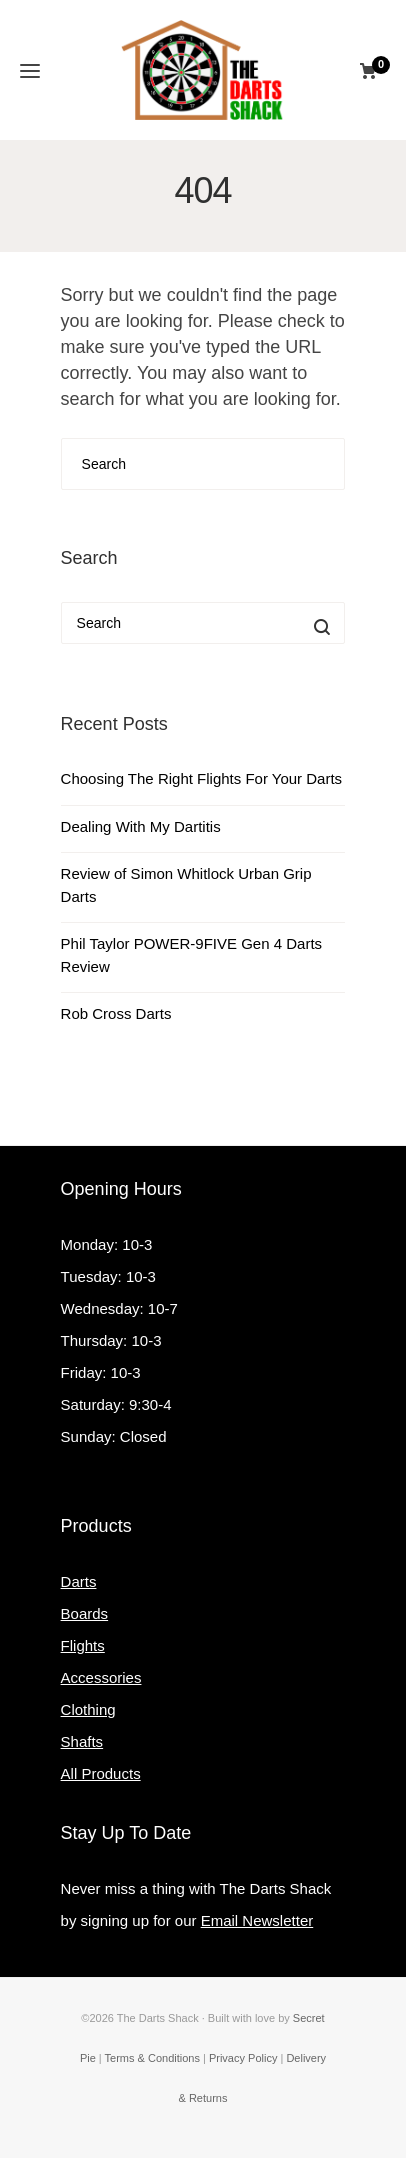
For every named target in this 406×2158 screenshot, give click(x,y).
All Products (101, 1773)
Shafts (82, 1741)
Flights (83, 1645)
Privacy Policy (243, 2058)
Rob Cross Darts (116, 1013)
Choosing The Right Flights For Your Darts (202, 778)
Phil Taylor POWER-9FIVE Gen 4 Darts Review (191, 955)
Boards (85, 1613)
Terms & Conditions (152, 2058)
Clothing (88, 1709)
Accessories (101, 1677)
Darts (79, 1581)
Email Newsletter (257, 1920)
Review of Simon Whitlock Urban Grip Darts (186, 885)
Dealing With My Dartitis (141, 826)
